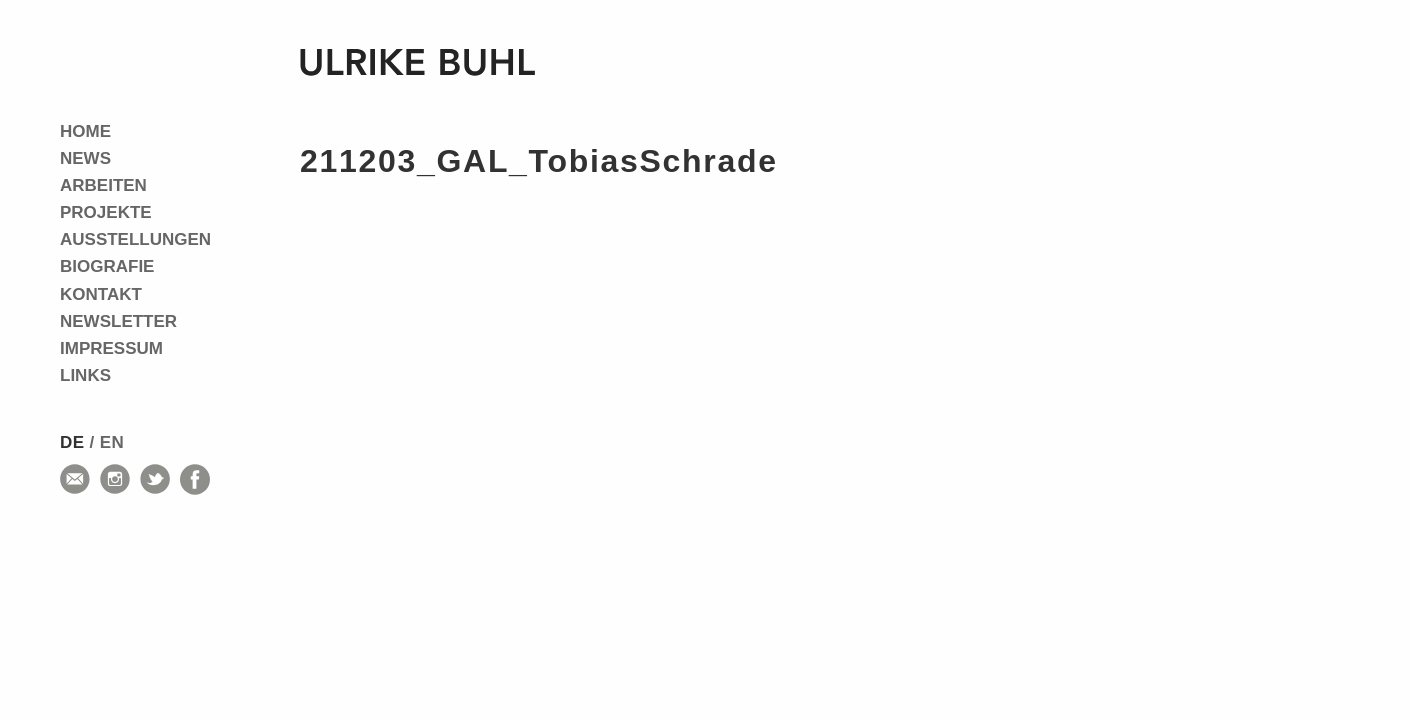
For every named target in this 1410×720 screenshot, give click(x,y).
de (72, 442)
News (85, 158)
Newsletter (118, 321)
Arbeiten (103, 185)
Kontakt (101, 294)
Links (85, 375)
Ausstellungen (135, 239)
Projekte (106, 212)
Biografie (107, 266)
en (112, 442)
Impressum (111, 348)
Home (85, 131)
